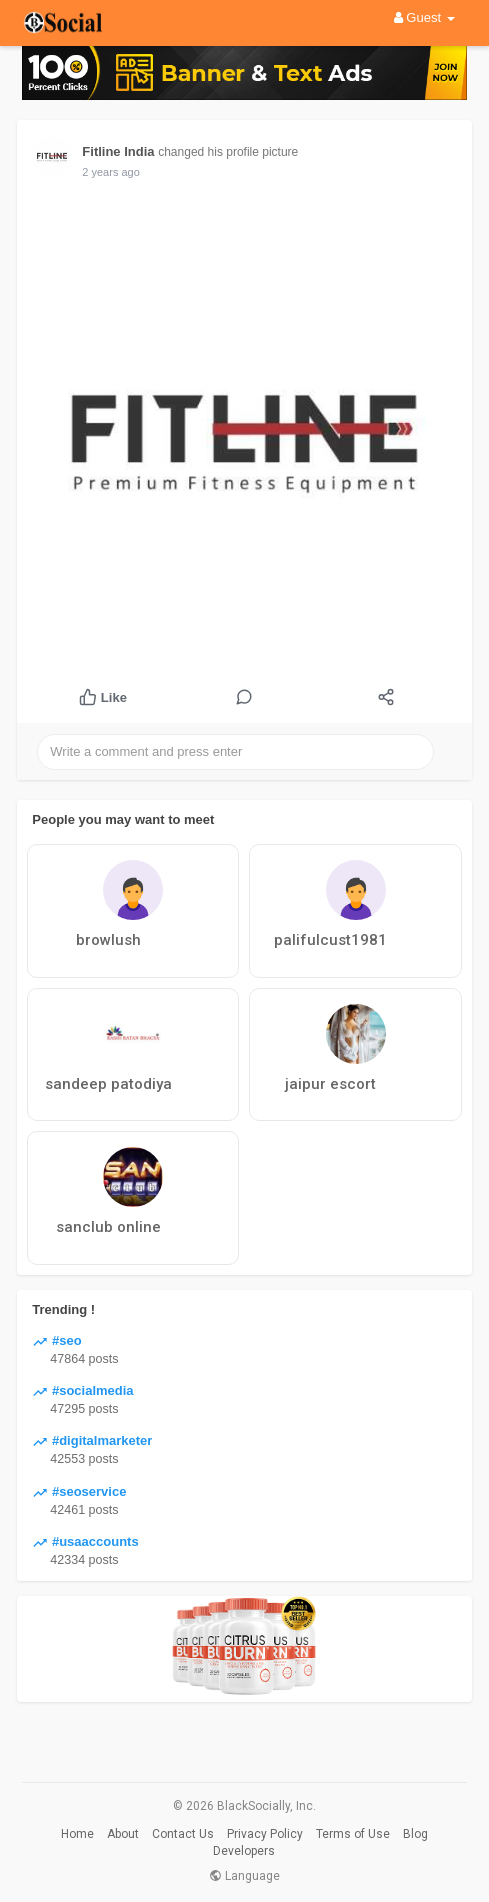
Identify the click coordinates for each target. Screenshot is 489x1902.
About (123, 1834)
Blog (415, 1834)
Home (77, 1834)
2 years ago (110, 172)
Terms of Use (353, 1834)
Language (244, 1876)
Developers (244, 1851)
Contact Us (183, 1834)
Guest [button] (424, 17)
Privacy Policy (265, 1834)
